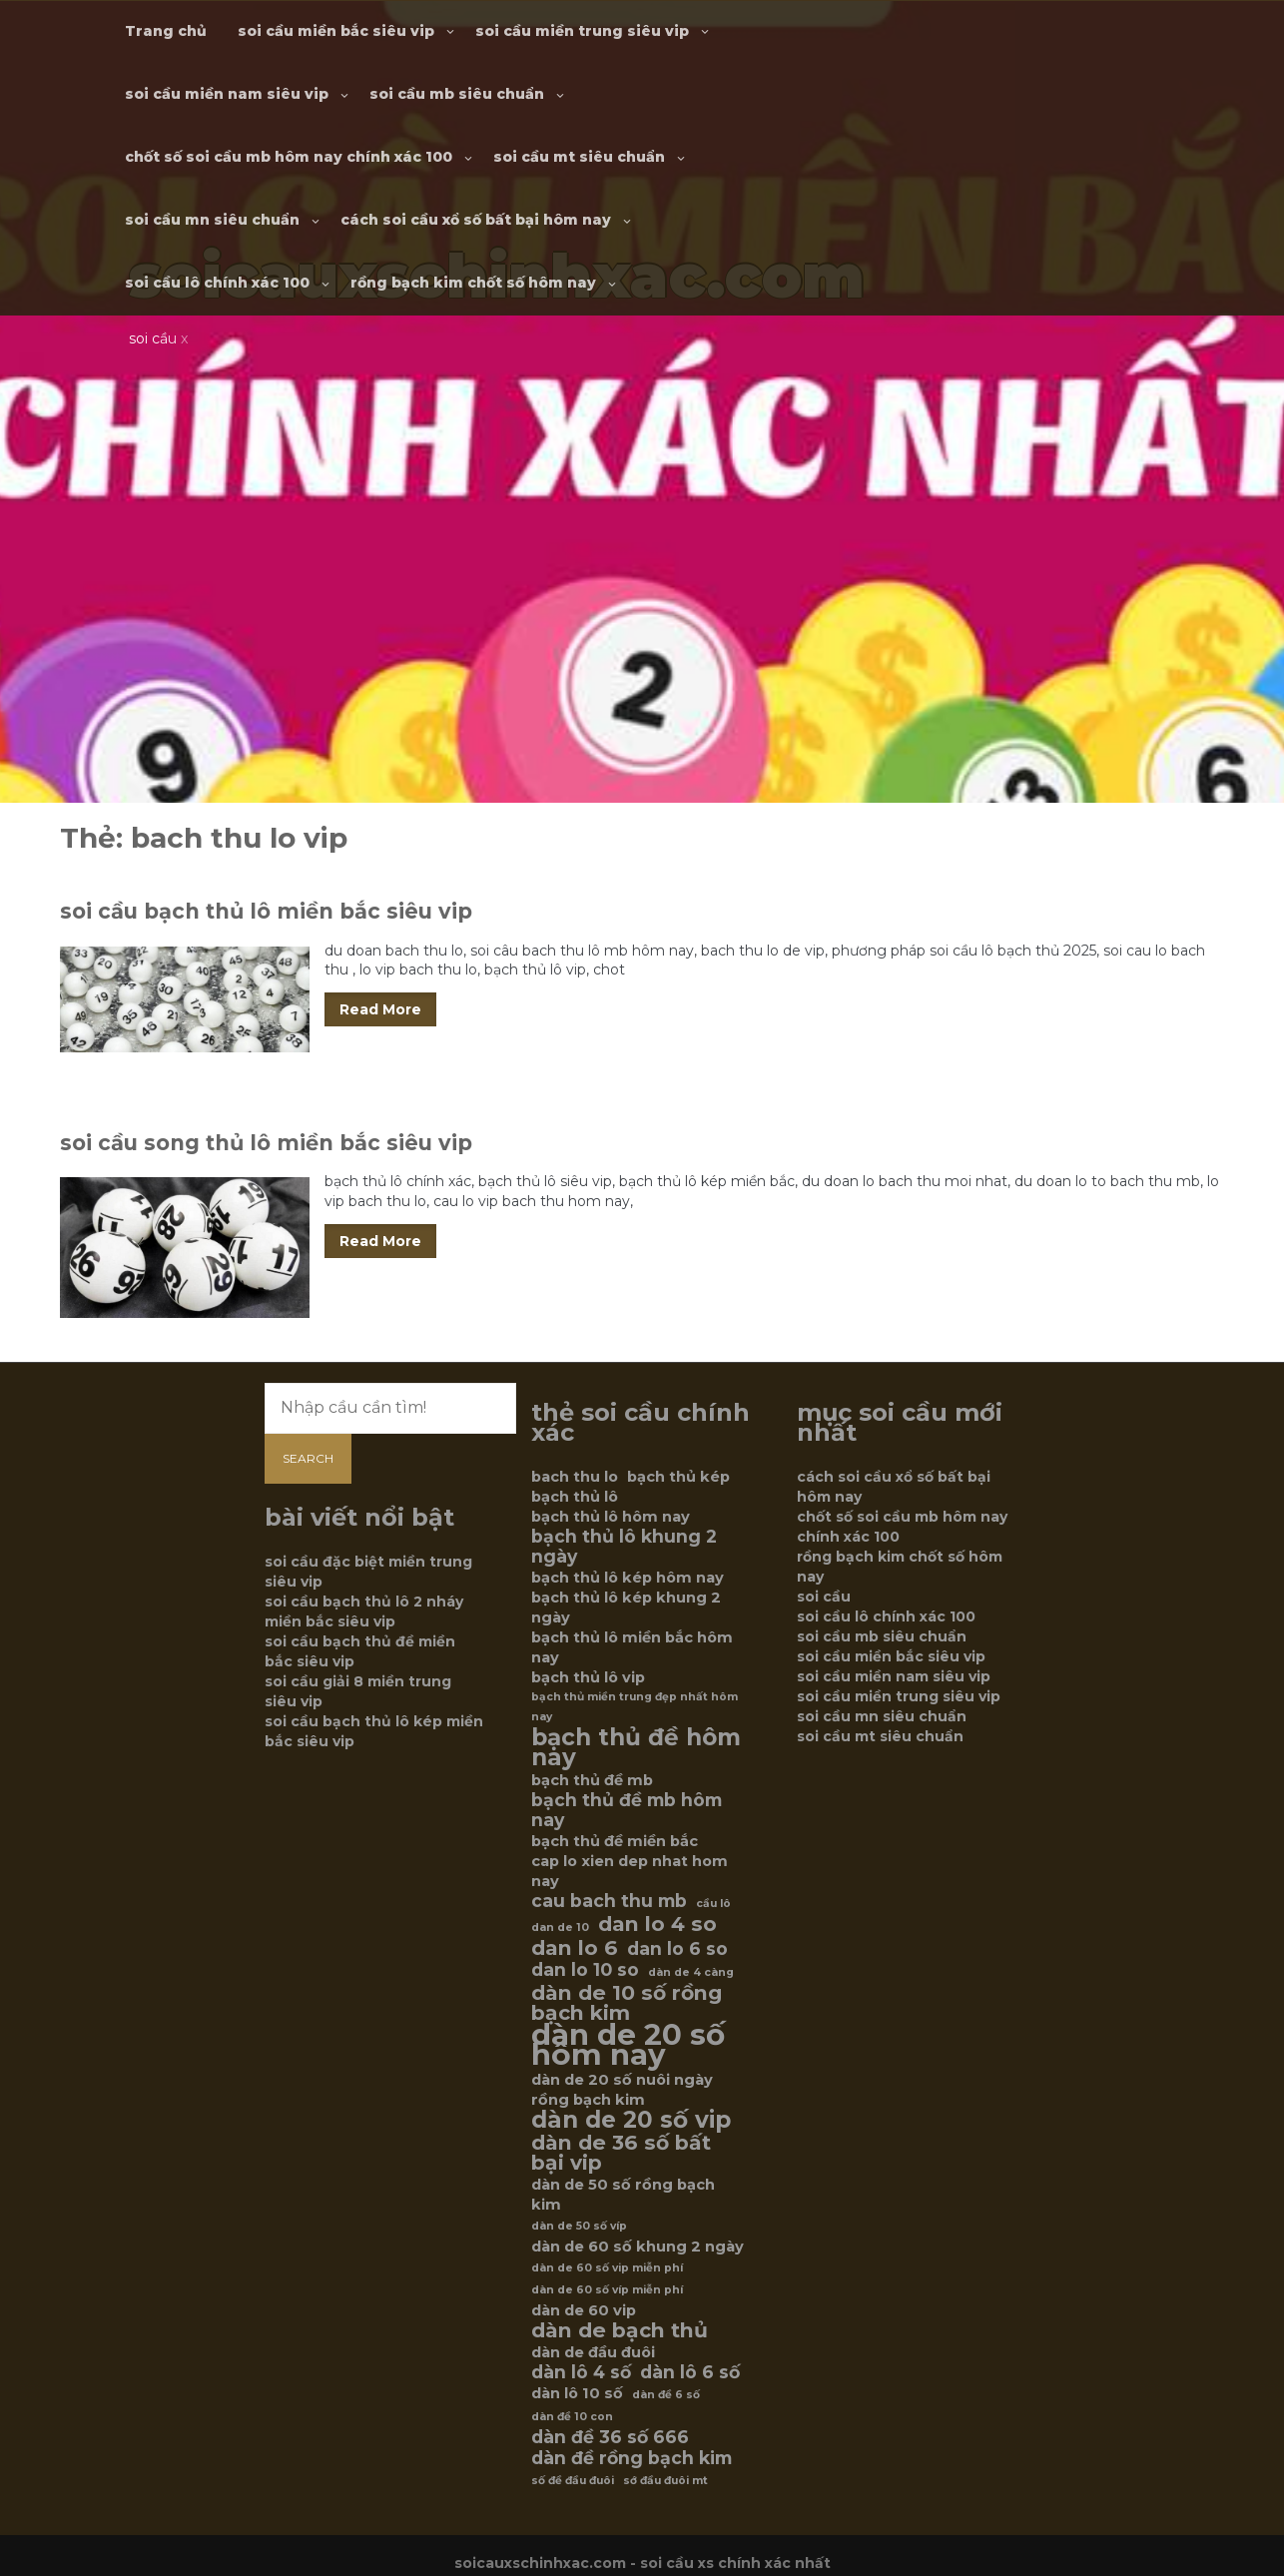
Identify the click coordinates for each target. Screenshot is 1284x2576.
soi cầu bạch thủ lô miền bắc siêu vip (266, 911)
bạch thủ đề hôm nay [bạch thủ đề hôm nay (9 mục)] (636, 1747)
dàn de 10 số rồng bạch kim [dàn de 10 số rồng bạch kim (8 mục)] (626, 2003)
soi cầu (824, 1597)
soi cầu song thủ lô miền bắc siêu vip (266, 1142)
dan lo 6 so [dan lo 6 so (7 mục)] (677, 1949)
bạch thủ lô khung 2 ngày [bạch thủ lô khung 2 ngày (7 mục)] (624, 1547)
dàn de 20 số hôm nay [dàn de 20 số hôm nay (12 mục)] (628, 2045)
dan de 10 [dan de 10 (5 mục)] (560, 1927)
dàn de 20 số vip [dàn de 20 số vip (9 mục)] (631, 2120)
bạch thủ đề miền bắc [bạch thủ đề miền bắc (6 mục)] (614, 1841)
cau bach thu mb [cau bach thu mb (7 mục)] (609, 1901)
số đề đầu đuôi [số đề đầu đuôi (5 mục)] (572, 2480)
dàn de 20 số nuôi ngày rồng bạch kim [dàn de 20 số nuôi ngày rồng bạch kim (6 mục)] (622, 2090)
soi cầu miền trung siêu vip (582, 31)
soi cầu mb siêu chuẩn (456, 94)
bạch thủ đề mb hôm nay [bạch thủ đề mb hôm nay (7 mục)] (626, 1810)
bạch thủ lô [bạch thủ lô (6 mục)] (574, 1497)
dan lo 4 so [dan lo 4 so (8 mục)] (657, 1924)
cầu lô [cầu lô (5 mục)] (713, 1903)
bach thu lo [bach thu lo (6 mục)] (574, 1477)
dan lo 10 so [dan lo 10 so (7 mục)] (585, 1970)
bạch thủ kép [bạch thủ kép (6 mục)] (678, 1477)
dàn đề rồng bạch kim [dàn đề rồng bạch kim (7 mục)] (631, 2458)
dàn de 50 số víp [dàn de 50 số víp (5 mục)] (579, 2226)
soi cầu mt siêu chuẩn (579, 157)
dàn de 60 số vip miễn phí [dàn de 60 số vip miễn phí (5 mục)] (607, 2267)
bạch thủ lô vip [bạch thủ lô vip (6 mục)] (588, 1677)
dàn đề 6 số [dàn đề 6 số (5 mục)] (666, 2394)
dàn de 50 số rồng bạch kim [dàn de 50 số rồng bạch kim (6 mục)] (623, 2195)
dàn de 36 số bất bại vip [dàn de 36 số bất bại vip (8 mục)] (621, 2153)
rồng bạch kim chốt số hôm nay (473, 283)
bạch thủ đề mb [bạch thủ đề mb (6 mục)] (592, 1780)
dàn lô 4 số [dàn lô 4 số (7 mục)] (581, 2372)
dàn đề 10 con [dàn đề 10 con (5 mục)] (572, 2416)
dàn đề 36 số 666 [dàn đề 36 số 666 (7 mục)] (610, 2437)
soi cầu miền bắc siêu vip (336, 31)
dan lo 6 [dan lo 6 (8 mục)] (574, 1948)
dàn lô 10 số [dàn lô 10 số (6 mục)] (577, 2393)
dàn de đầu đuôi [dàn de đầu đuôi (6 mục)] (593, 2352)
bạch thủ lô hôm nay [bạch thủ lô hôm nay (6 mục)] (610, 1517)
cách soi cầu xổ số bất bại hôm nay (475, 220)
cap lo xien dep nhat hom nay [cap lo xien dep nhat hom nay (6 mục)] (629, 1871)
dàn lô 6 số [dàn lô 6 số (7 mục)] (690, 2372)
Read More (380, 1009)
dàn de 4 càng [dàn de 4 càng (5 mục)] (691, 1972)
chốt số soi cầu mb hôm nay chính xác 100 (288, 157)
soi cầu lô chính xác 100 (217, 283)
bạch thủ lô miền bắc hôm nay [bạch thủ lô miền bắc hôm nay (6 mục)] (632, 1647)
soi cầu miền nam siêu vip (226, 94)
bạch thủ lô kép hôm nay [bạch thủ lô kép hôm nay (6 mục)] (627, 1578)
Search (308, 1458)
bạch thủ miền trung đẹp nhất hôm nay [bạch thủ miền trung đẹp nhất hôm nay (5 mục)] (634, 1706)
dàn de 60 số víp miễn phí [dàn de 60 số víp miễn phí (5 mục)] (607, 2289)
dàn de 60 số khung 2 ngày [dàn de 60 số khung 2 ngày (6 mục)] (637, 2246)
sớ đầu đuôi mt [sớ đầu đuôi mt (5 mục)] (665, 2480)
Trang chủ (166, 31)
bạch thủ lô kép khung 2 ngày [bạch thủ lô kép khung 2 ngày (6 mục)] (626, 1607)
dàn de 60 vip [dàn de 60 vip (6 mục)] (583, 2310)
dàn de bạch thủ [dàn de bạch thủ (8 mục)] (619, 2330)
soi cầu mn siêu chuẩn (212, 220)
